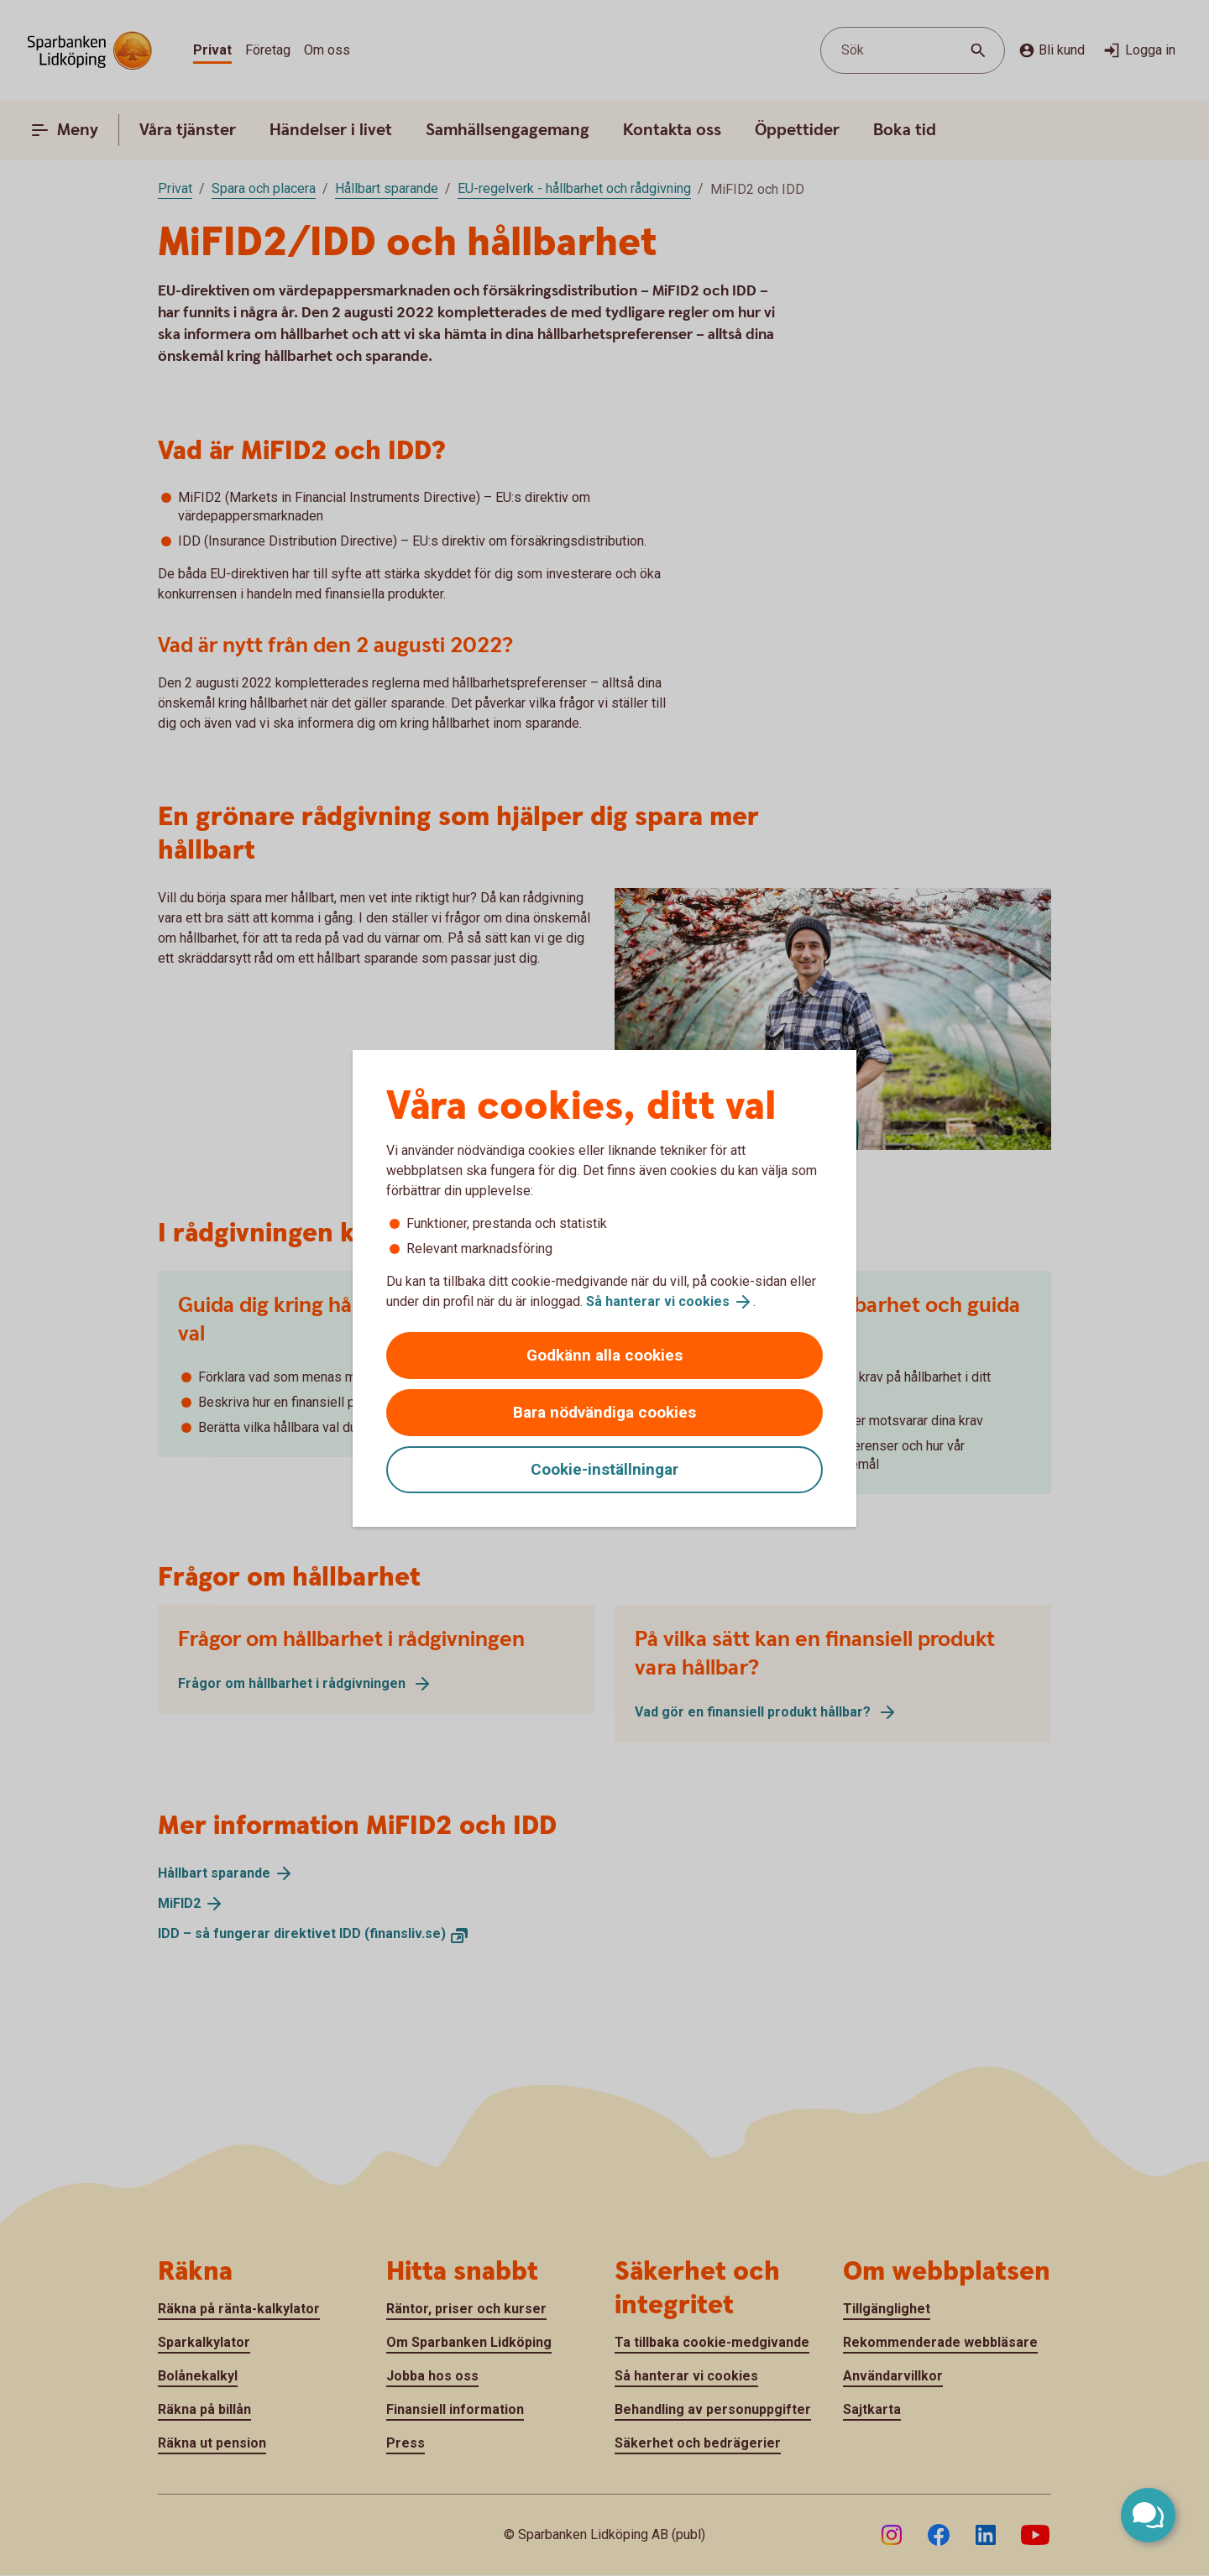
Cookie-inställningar (604, 1469)
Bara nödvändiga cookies (604, 1412)
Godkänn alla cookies (604, 1355)
